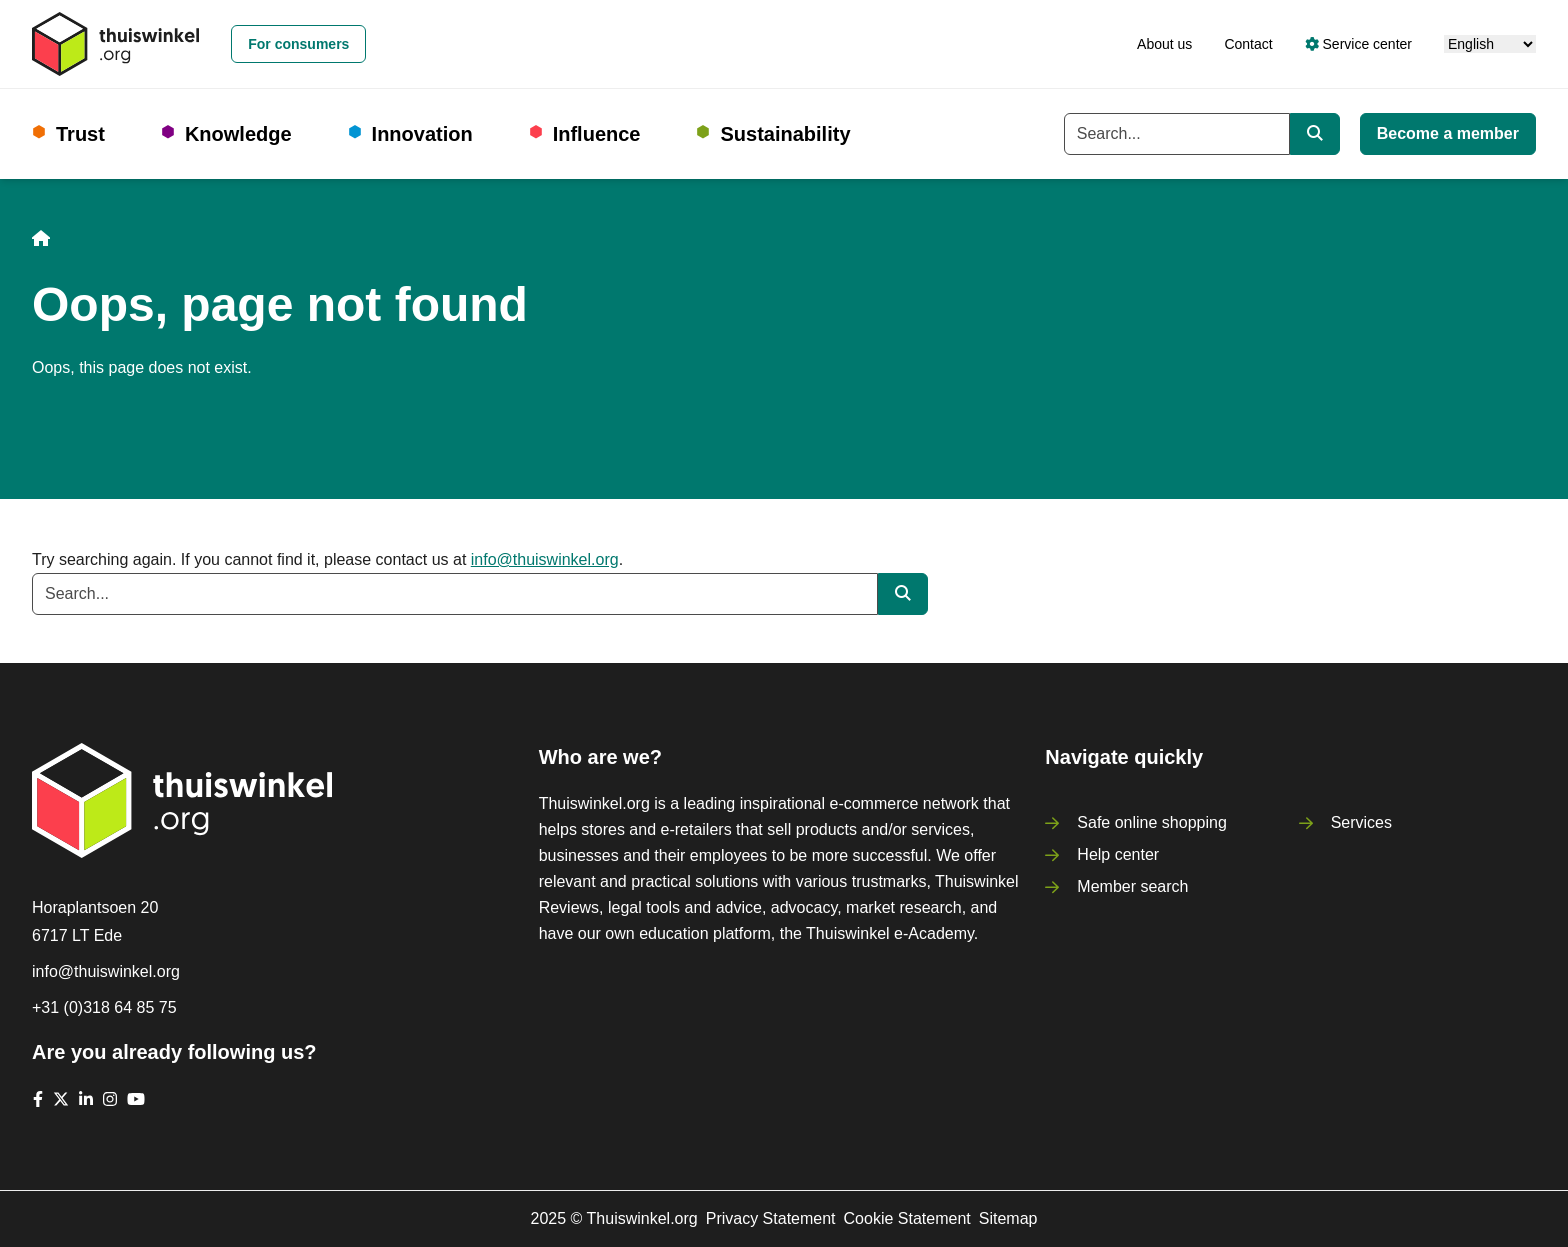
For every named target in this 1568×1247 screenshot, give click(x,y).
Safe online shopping (1151, 822)
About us (1164, 44)
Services (1361, 822)
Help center (1118, 854)
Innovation (422, 134)
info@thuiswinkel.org (545, 559)
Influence (597, 134)
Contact (1248, 44)
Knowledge (238, 134)
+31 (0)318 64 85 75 (104, 1007)
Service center (1358, 44)
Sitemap (1008, 1218)
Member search (1132, 886)
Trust (80, 134)
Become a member (1448, 133)
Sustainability (785, 134)
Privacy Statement (771, 1218)
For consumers (298, 44)
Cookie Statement (907, 1218)
